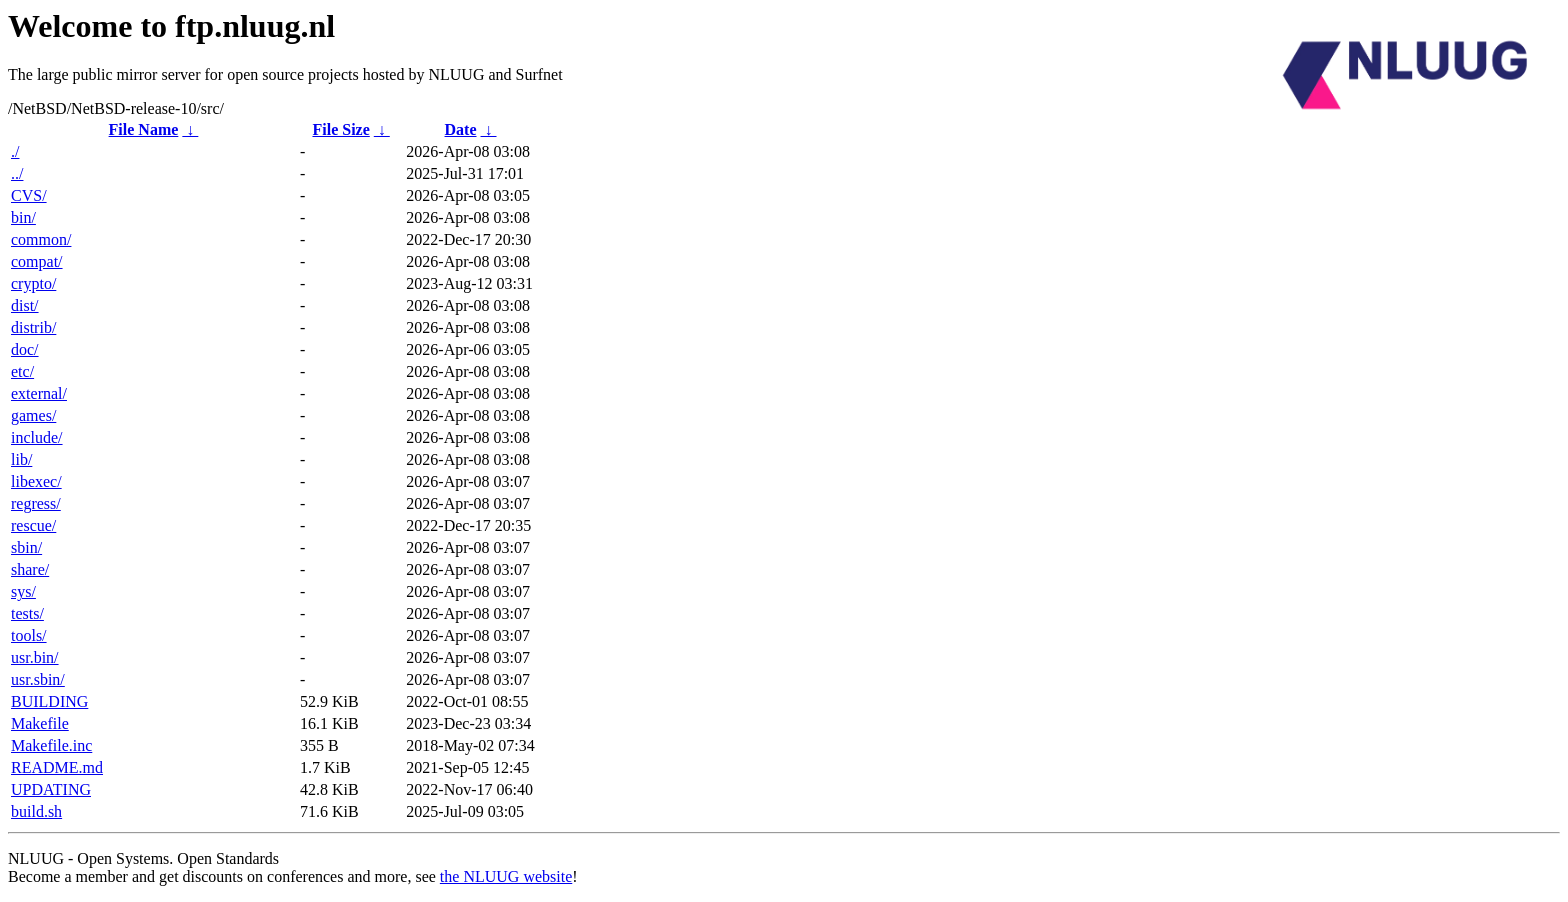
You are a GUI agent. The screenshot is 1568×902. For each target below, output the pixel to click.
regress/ (36, 503)
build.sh (36, 811)
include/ (37, 437)
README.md (57, 767)
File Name (144, 129)
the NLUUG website (506, 876)
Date (461, 129)
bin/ (23, 217)
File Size (340, 129)
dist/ (25, 305)
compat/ (37, 261)
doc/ (25, 349)
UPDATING (51, 789)
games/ (33, 415)
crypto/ (33, 283)
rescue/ (33, 525)
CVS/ (29, 195)
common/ (41, 239)
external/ (39, 393)
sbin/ (26, 547)
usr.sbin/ (38, 679)
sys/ (23, 591)
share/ (30, 569)
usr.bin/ (35, 657)
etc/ (22, 371)
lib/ (21, 459)
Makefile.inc (51, 745)
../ (17, 173)
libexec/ (36, 481)
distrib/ (33, 327)
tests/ (27, 613)
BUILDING (49, 701)
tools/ (29, 635)
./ (15, 151)
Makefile (40, 723)
